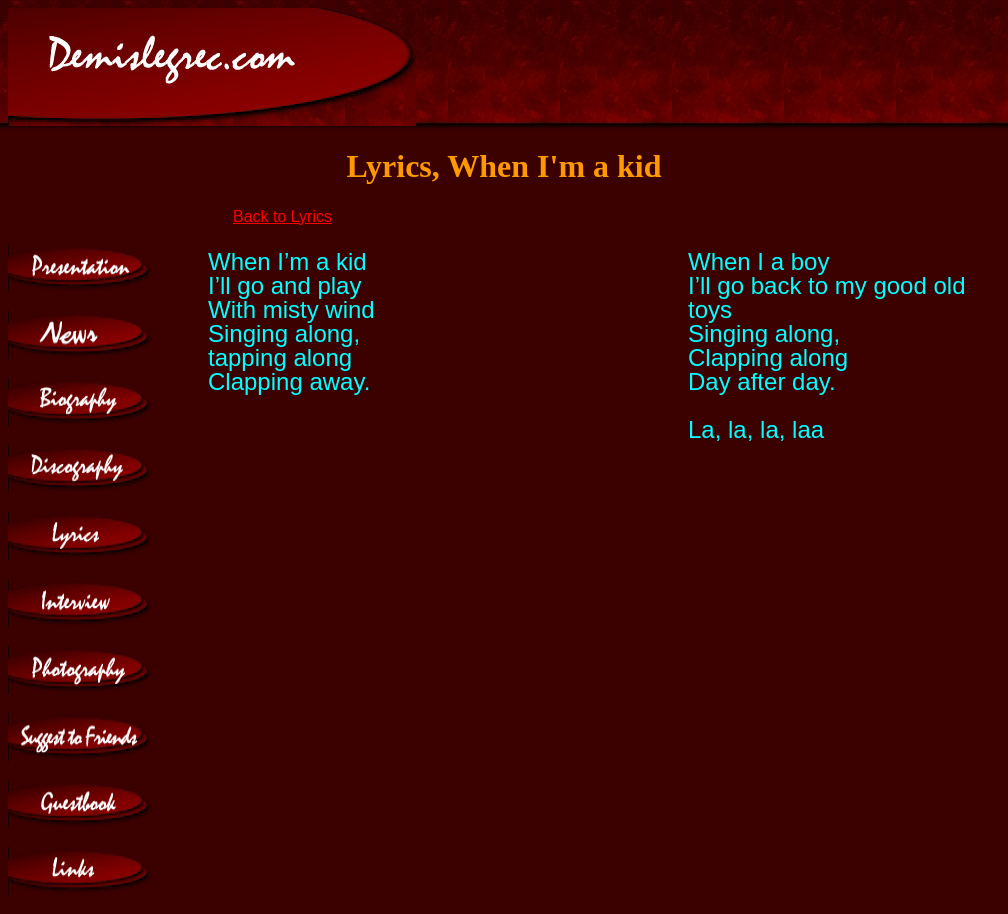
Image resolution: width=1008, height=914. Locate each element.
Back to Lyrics (282, 216)
